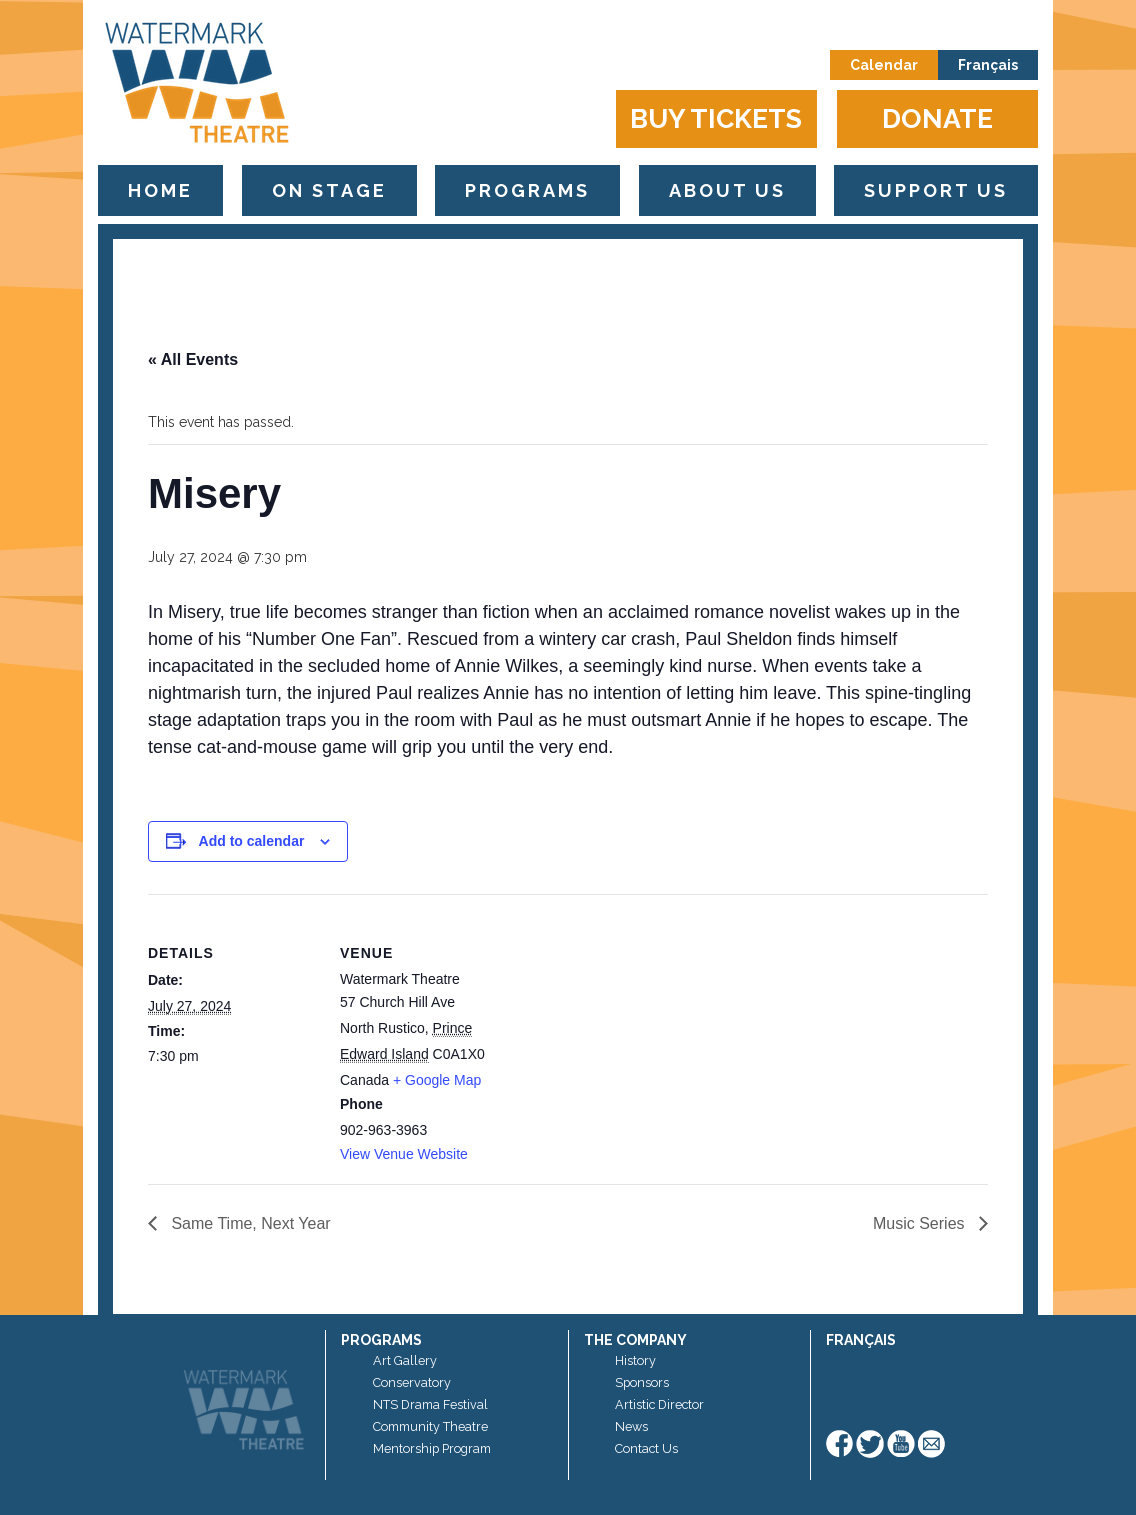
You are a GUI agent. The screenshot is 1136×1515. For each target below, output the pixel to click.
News (631, 1426)
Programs (527, 190)
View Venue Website (404, 1154)
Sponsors (642, 1382)
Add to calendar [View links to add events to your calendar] (252, 841)
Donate (937, 118)
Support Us (936, 190)
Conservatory (412, 1382)
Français (988, 65)
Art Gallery (405, 1360)
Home (160, 190)
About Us (727, 190)
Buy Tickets (716, 118)
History (635, 1360)
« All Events (193, 359)
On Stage (329, 190)
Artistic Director (659, 1404)
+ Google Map (437, 1080)
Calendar (884, 65)
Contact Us (646, 1448)
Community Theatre (430, 1426)
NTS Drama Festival (430, 1404)
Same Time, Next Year (249, 1223)
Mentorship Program (432, 1448)
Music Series (921, 1223)
